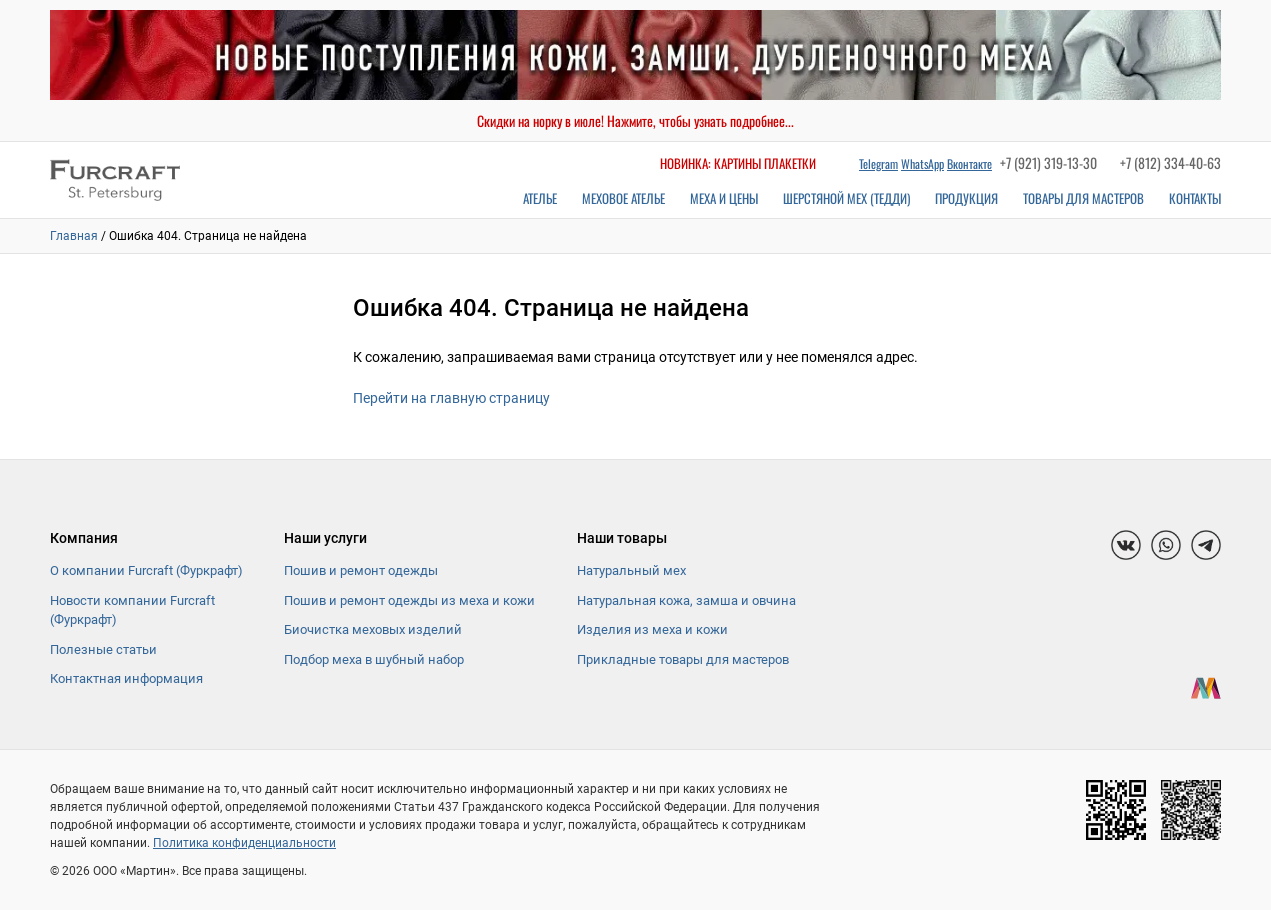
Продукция (966, 198)
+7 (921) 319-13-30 (1048, 162)
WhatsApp (922, 163)
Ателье (540, 198)
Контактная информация (126, 678)
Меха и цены (724, 198)
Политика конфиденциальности (244, 843)
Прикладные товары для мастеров (683, 659)
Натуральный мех (631, 570)
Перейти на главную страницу (451, 398)
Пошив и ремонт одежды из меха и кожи (409, 600)
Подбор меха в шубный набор (374, 659)
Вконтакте (969, 163)
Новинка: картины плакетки (738, 163)
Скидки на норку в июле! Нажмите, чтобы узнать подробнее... (635, 120)
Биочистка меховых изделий (373, 629)
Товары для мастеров (1083, 198)
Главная (74, 236)
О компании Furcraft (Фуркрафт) (146, 570)
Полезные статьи (103, 649)
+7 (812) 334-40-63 (1170, 162)
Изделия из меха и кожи (652, 629)
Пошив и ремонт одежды (361, 570)
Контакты (1195, 198)
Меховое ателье (623, 198)
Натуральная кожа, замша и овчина (686, 600)
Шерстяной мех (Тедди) (846, 198)
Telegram (878, 163)
